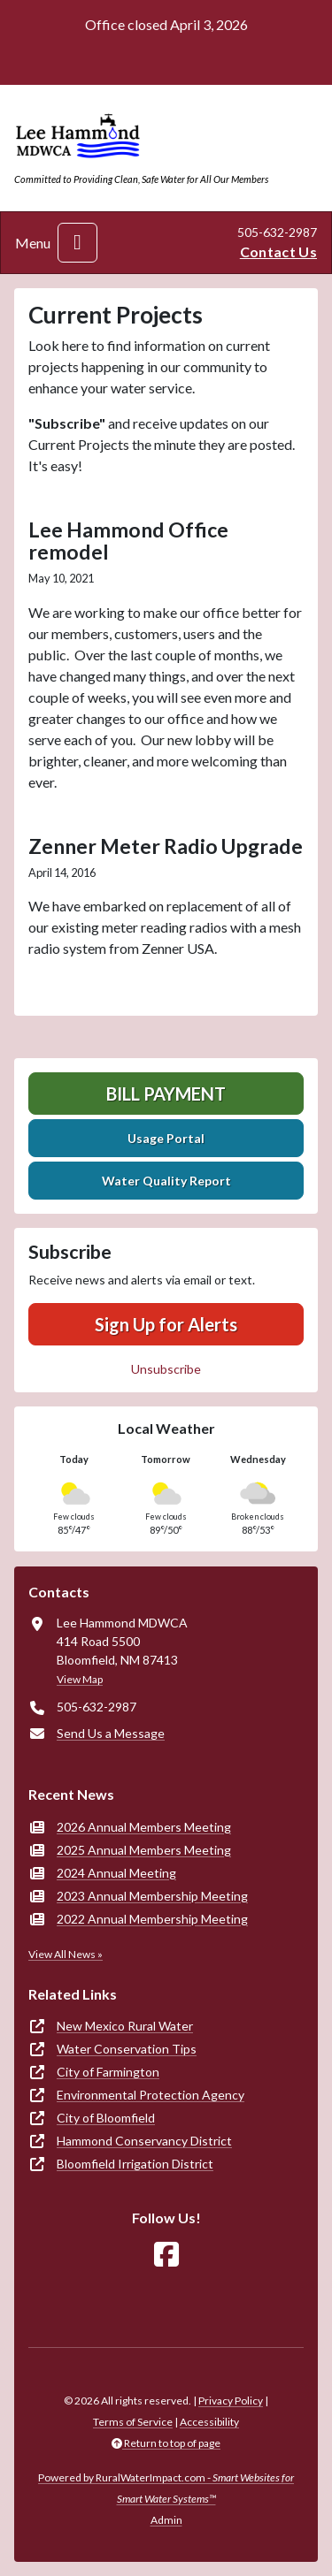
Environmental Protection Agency (150, 2094)
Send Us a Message (111, 1733)
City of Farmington (108, 2071)
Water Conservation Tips (127, 2048)
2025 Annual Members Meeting (144, 1849)
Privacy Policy (230, 2400)
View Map (80, 1679)
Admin (166, 2519)
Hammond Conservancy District (144, 2140)
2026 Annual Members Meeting (144, 1826)
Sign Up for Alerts (166, 1324)
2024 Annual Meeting (116, 1872)
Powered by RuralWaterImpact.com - (166, 2488)
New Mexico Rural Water (125, 2025)
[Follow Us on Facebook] (166, 2254)
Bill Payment (166, 1093)
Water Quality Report (166, 1180)
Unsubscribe (166, 1368)
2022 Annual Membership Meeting (152, 1918)
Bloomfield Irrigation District (135, 2163)
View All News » (65, 1954)
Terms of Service (133, 2421)
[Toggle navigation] (77, 243)
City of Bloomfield (106, 2117)
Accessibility (209, 2421)
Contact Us (278, 251)
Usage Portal (166, 1138)
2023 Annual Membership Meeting (152, 1895)
